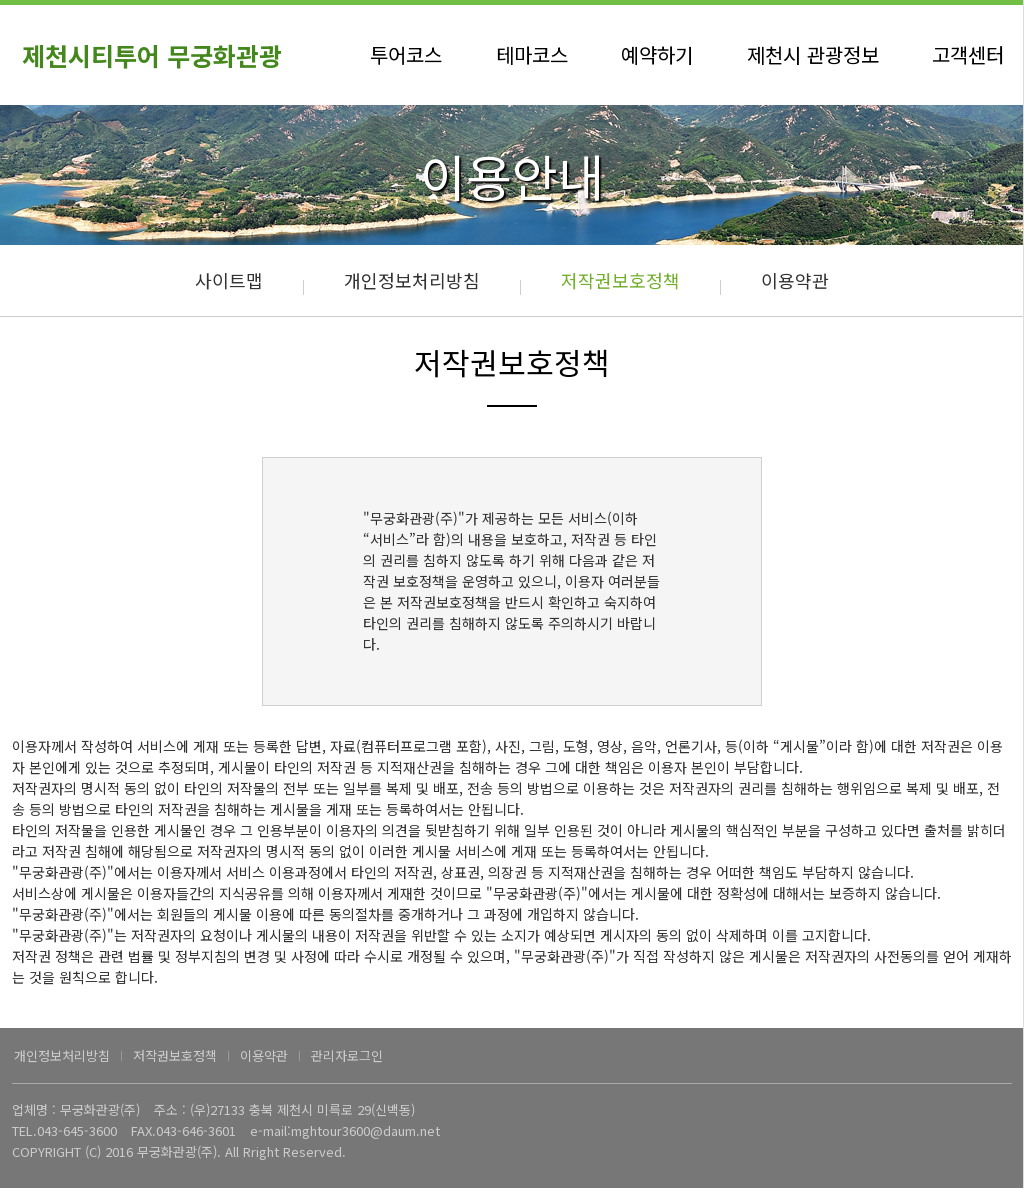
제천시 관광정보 (813, 54)
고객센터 (968, 54)
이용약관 (795, 280)
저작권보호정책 (620, 280)
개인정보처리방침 (412, 280)
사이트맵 (229, 280)
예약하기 (657, 54)
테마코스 (532, 54)
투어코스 (406, 54)
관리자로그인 (347, 1055)
